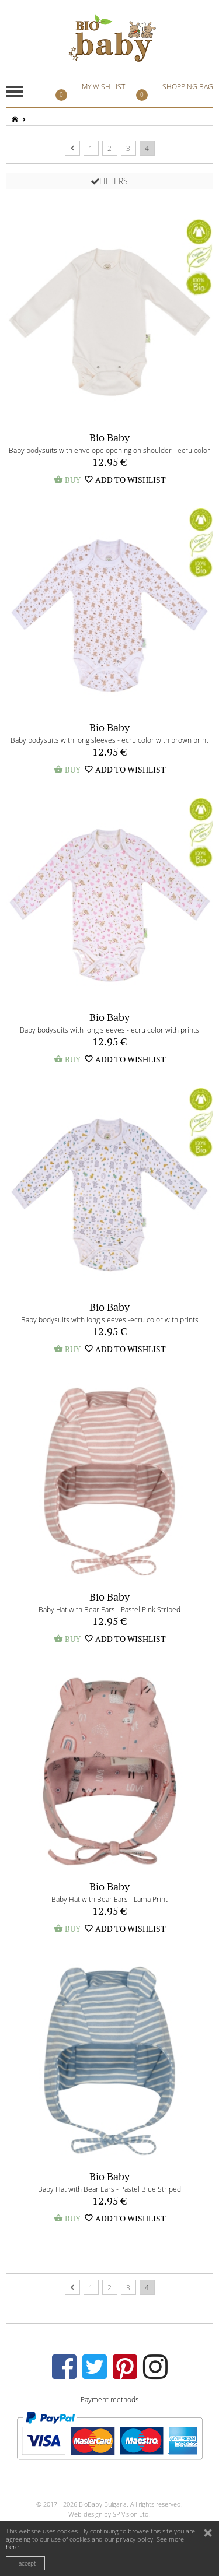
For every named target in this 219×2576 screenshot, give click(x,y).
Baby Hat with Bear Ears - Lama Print (109, 1899)
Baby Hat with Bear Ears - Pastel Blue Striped (109, 2189)
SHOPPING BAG (176, 91)
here (12, 2546)
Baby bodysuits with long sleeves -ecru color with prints (110, 1319)
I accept (25, 2563)
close (209, 2534)
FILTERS (109, 181)
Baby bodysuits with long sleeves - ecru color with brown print (109, 740)
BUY (67, 480)
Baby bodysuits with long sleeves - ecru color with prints (109, 1030)
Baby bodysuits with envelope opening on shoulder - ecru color (109, 450)
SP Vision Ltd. (132, 2514)
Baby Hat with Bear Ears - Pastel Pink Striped (109, 1609)
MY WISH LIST (91, 91)
